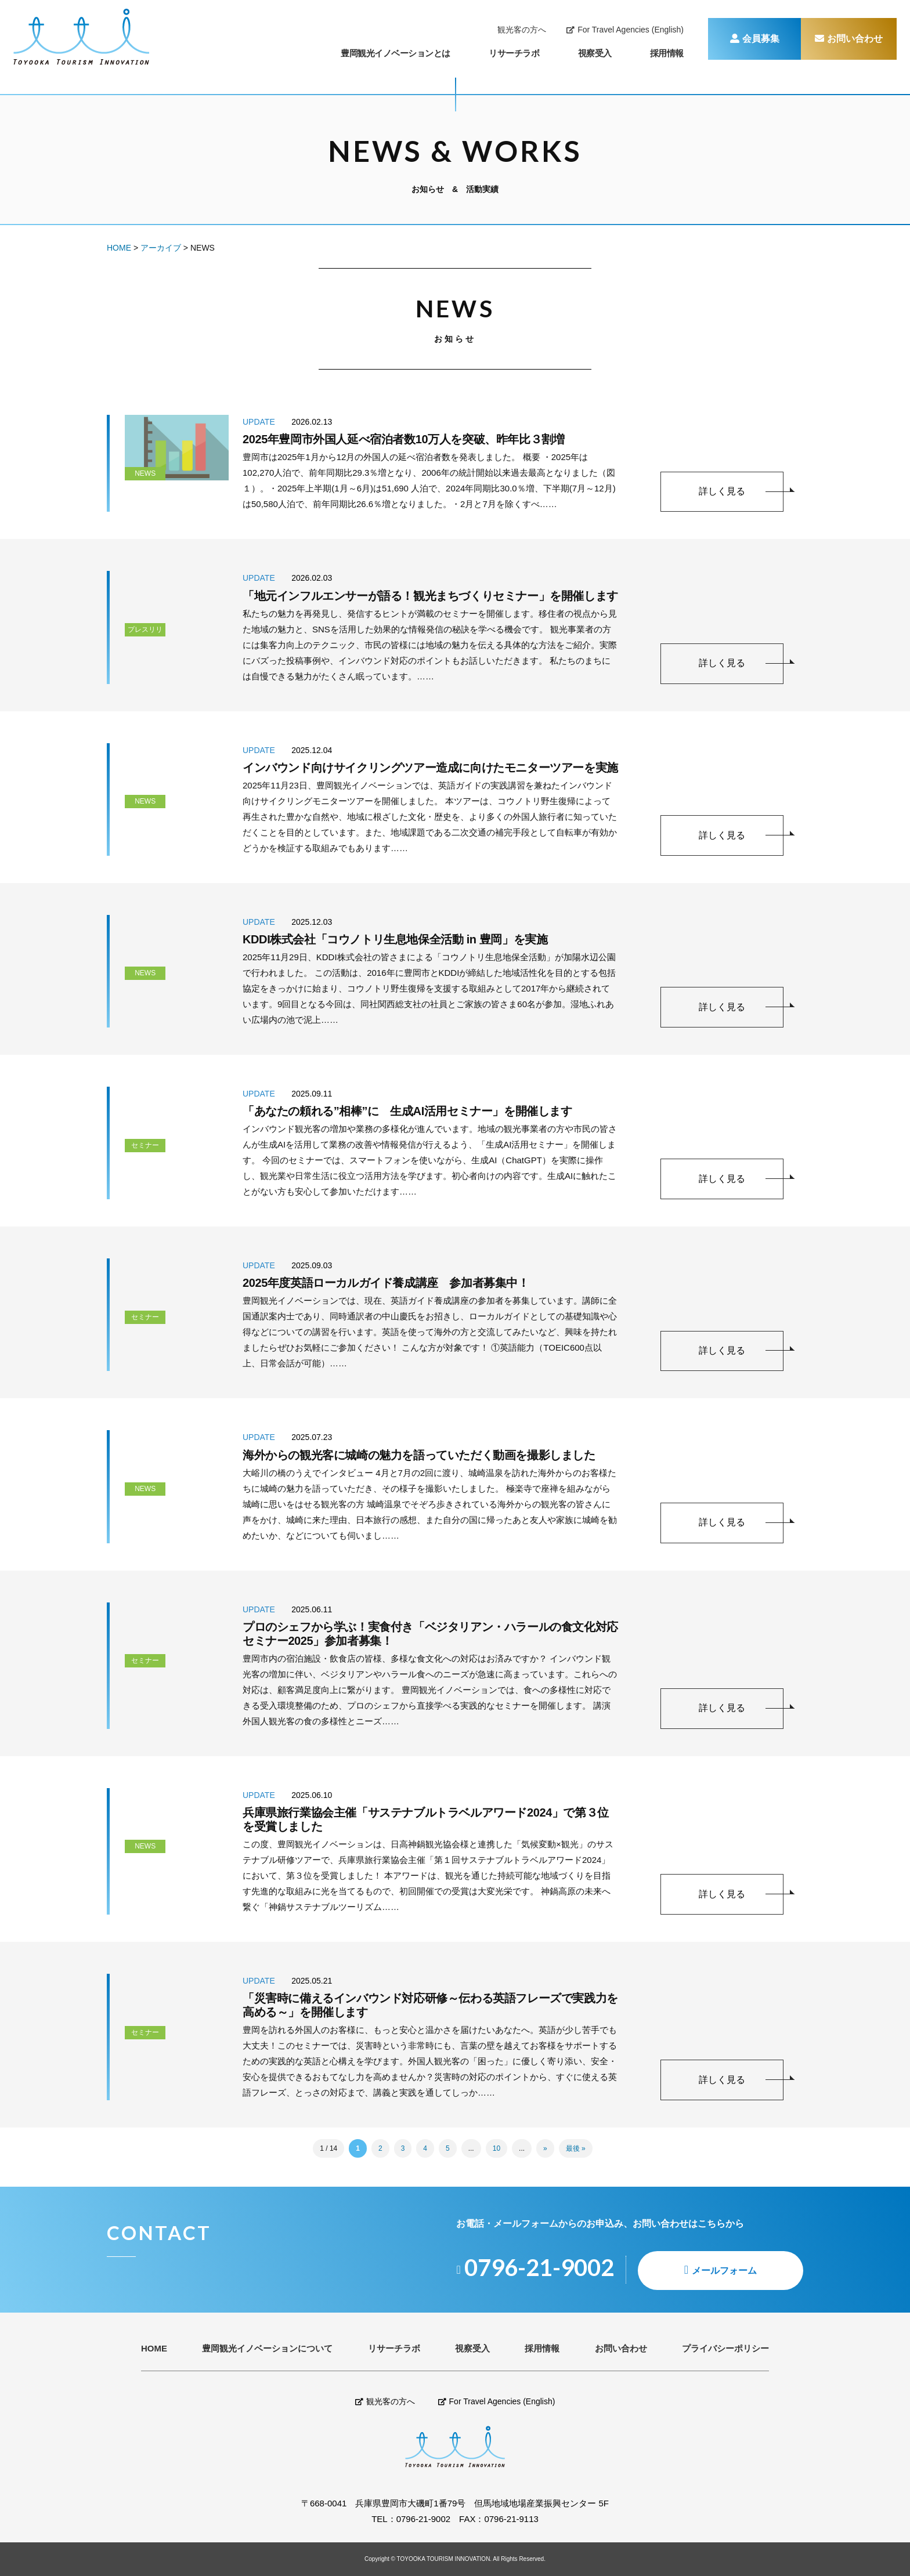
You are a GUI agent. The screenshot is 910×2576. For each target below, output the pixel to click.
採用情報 (667, 53)
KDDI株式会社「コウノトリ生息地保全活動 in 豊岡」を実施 (395, 939)
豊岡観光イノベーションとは (395, 53)
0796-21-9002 (423, 2519)
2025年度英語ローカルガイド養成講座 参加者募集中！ (386, 1282)
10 (496, 2148)
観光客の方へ (521, 29)
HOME (154, 2348)
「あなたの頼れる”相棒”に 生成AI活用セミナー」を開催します (407, 1111)
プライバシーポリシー (725, 2348)
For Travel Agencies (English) (625, 29)
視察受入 (595, 53)
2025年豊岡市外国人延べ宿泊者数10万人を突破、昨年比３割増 (403, 439)
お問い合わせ (849, 39)
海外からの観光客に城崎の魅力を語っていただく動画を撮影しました (419, 1455)
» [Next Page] (545, 2148)
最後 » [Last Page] (576, 2148)
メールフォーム (724, 2270)
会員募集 (754, 39)
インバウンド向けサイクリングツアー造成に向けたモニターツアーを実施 (430, 767)
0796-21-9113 (511, 2519)
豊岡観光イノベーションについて (267, 2348)
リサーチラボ (514, 53)
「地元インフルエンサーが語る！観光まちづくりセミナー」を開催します (430, 595)
